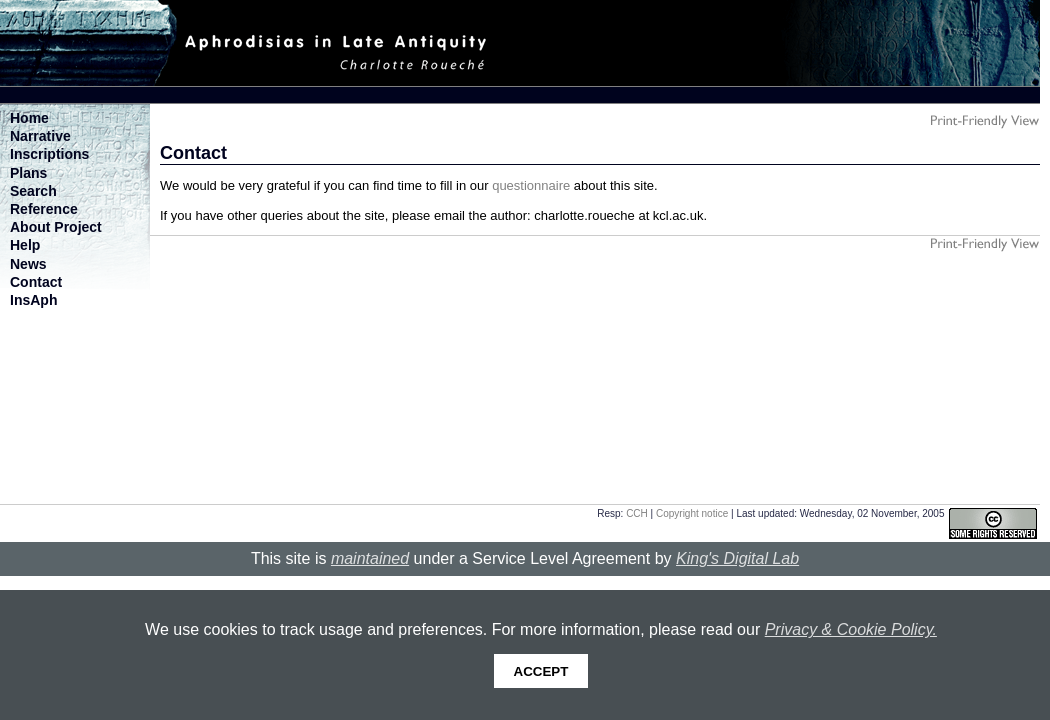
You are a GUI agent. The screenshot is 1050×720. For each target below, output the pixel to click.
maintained (370, 558)
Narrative (40, 136)
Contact (36, 282)
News (28, 264)
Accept (541, 671)
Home (29, 118)
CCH (637, 513)
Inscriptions (49, 154)
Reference (44, 209)
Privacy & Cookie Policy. (851, 629)
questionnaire (531, 185)
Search (33, 191)
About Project (56, 227)
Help (25, 245)
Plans (28, 173)
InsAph (33, 300)
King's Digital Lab (737, 558)
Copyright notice (692, 513)
